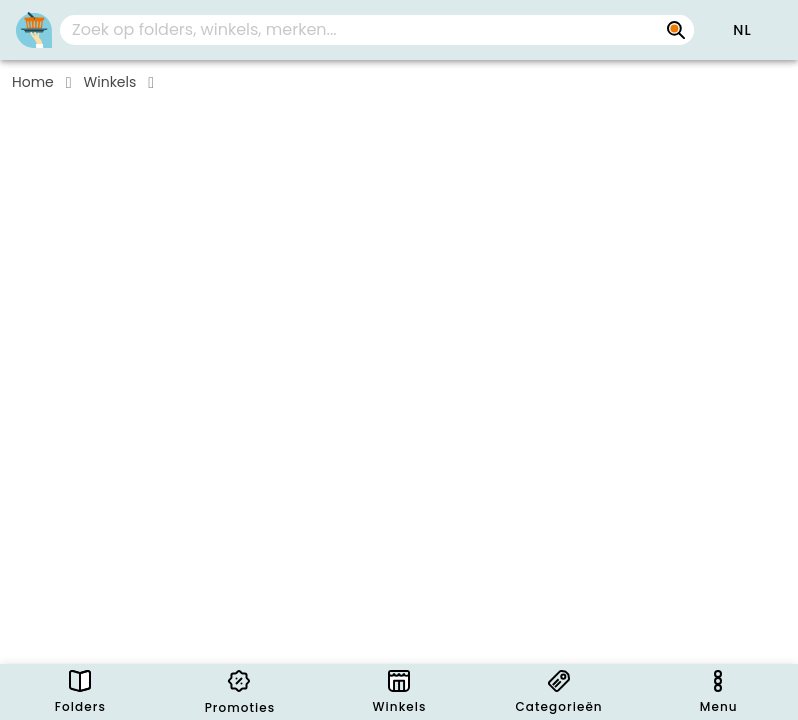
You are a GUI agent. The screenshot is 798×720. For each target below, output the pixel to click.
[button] (742, 30)
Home (33, 82)
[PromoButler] (34, 30)
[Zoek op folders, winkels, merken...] (676, 30)
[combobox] (377, 30)
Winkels (110, 82)
